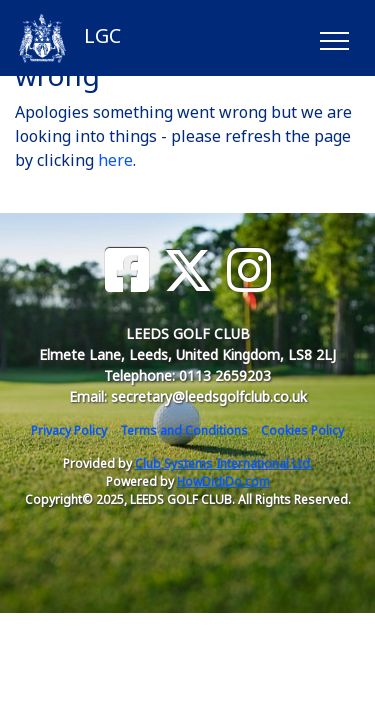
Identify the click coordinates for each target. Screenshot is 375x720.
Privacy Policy (69, 430)
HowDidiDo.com (223, 481)
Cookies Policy (302, 430)
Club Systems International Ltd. (224, 463)
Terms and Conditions (184, 430)
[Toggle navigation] (333, 38)
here (115, 160)
